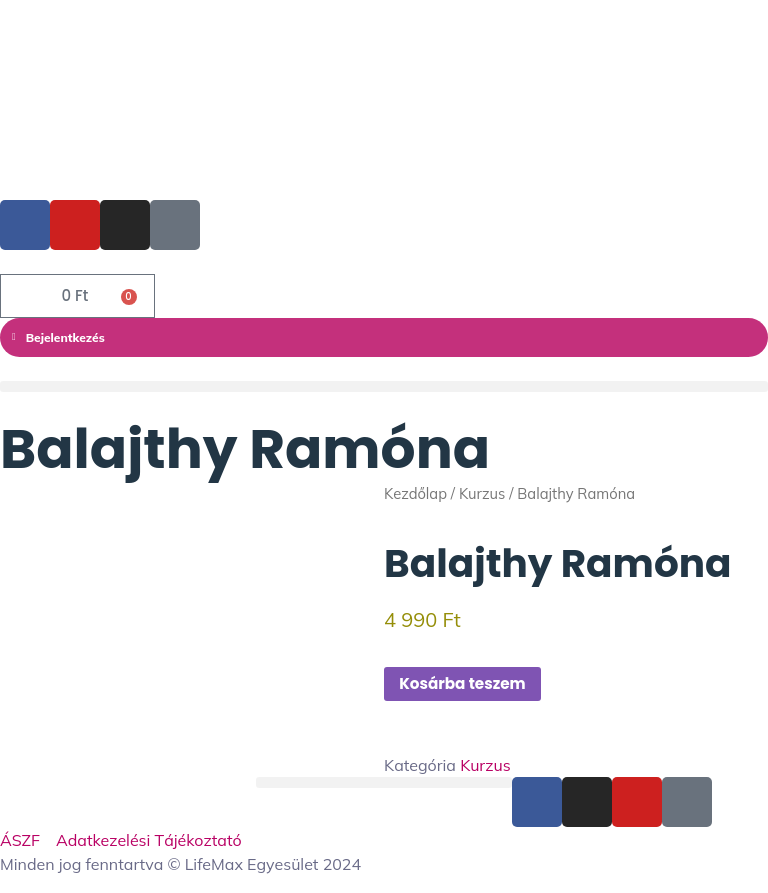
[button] (384, 386)
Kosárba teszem (466, 683)
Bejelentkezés (58, 337)
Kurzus (482, 493)
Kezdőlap (415, 493)
